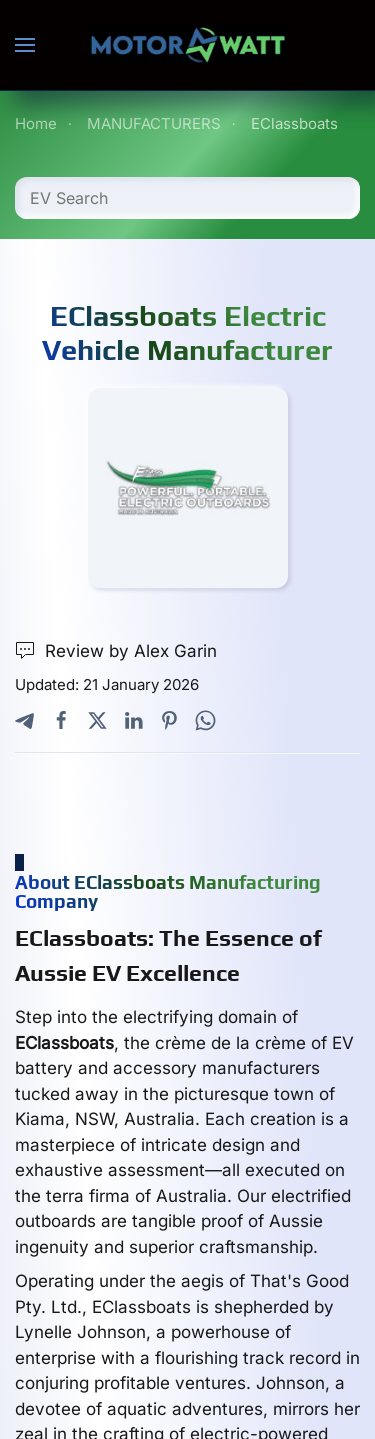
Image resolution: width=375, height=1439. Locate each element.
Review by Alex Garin (116, 651)
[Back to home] (188, 45)
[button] (25, 45)
